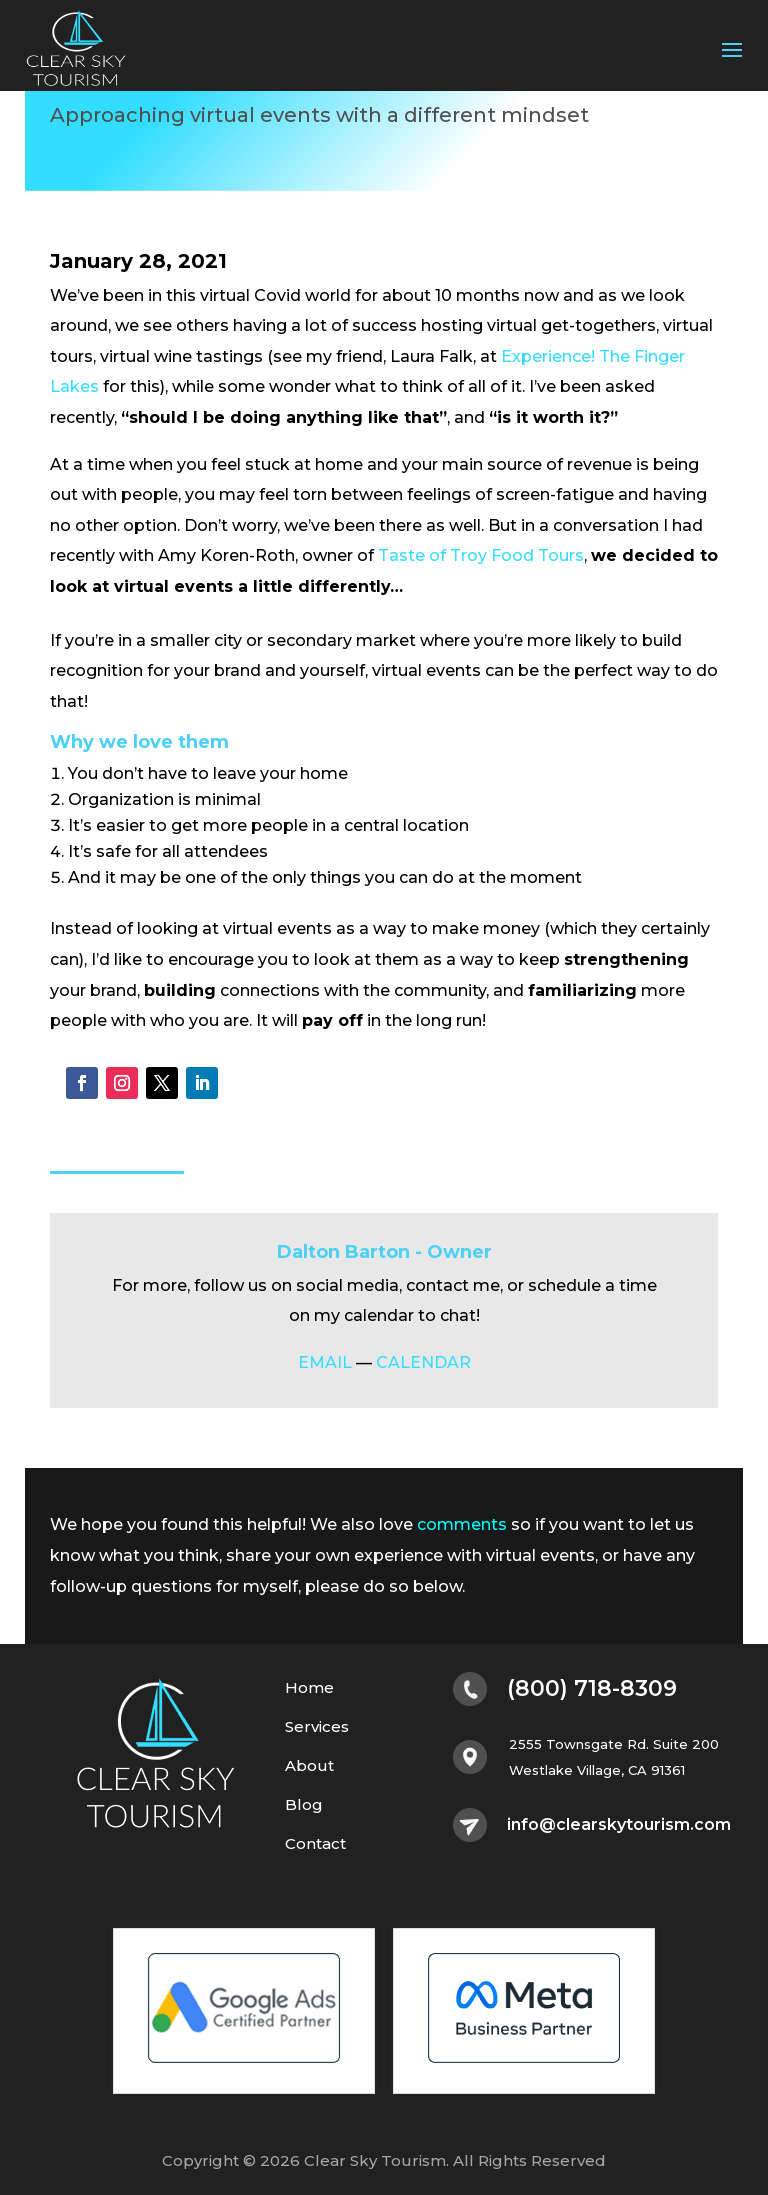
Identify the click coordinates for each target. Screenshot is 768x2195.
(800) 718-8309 (592, 1689)
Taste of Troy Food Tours (481, 555)
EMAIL (325, 1362)
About (309, 1766)
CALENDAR (423, 1362)
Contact (315, 1844)
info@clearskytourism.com (619, 1825)
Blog (304, 1805)
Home (309, 1688)
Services (317, 1727)
